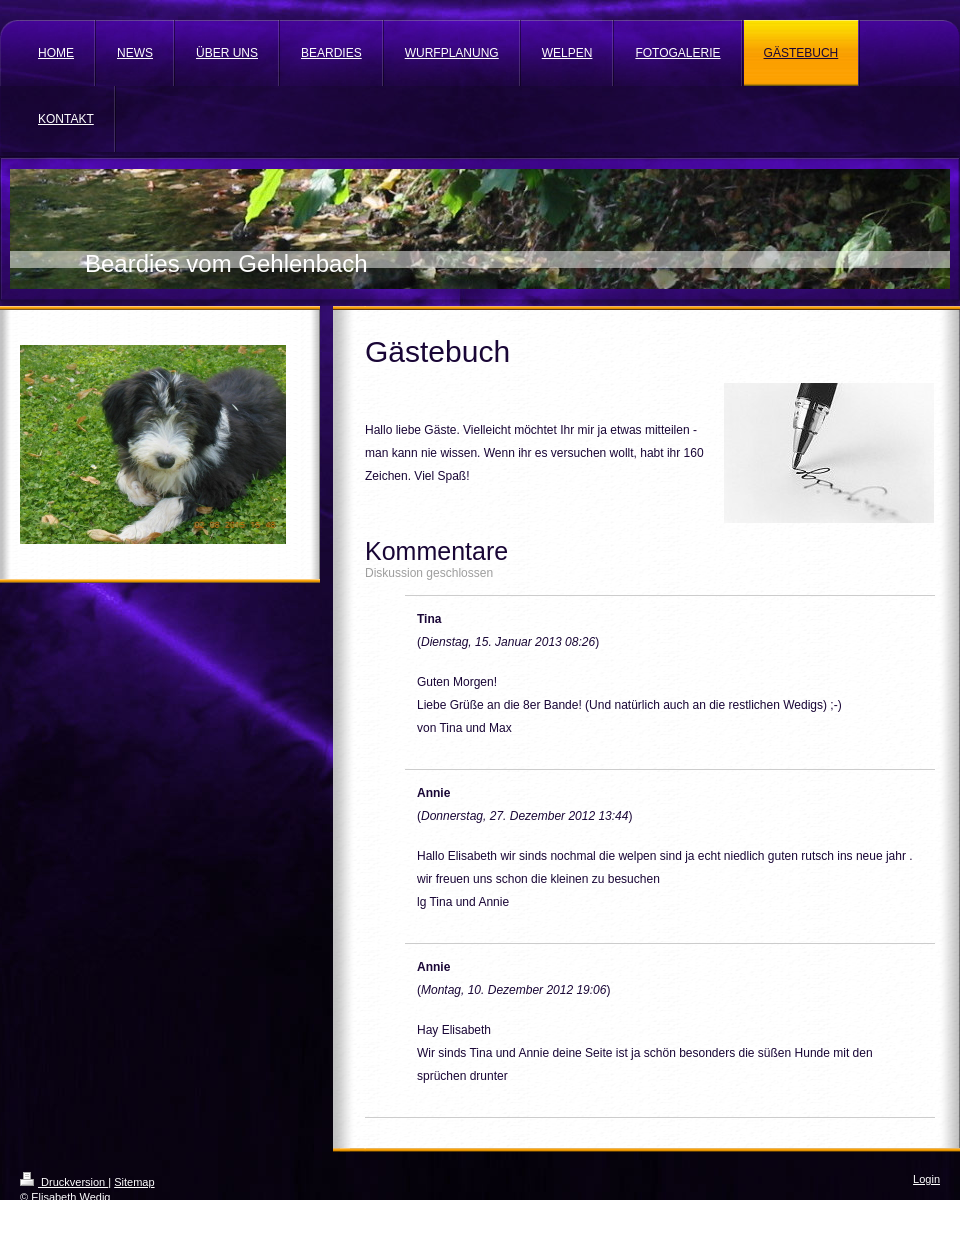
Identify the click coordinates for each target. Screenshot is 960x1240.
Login (926, 1179)
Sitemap (134, 1182)
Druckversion (64, 1182)
